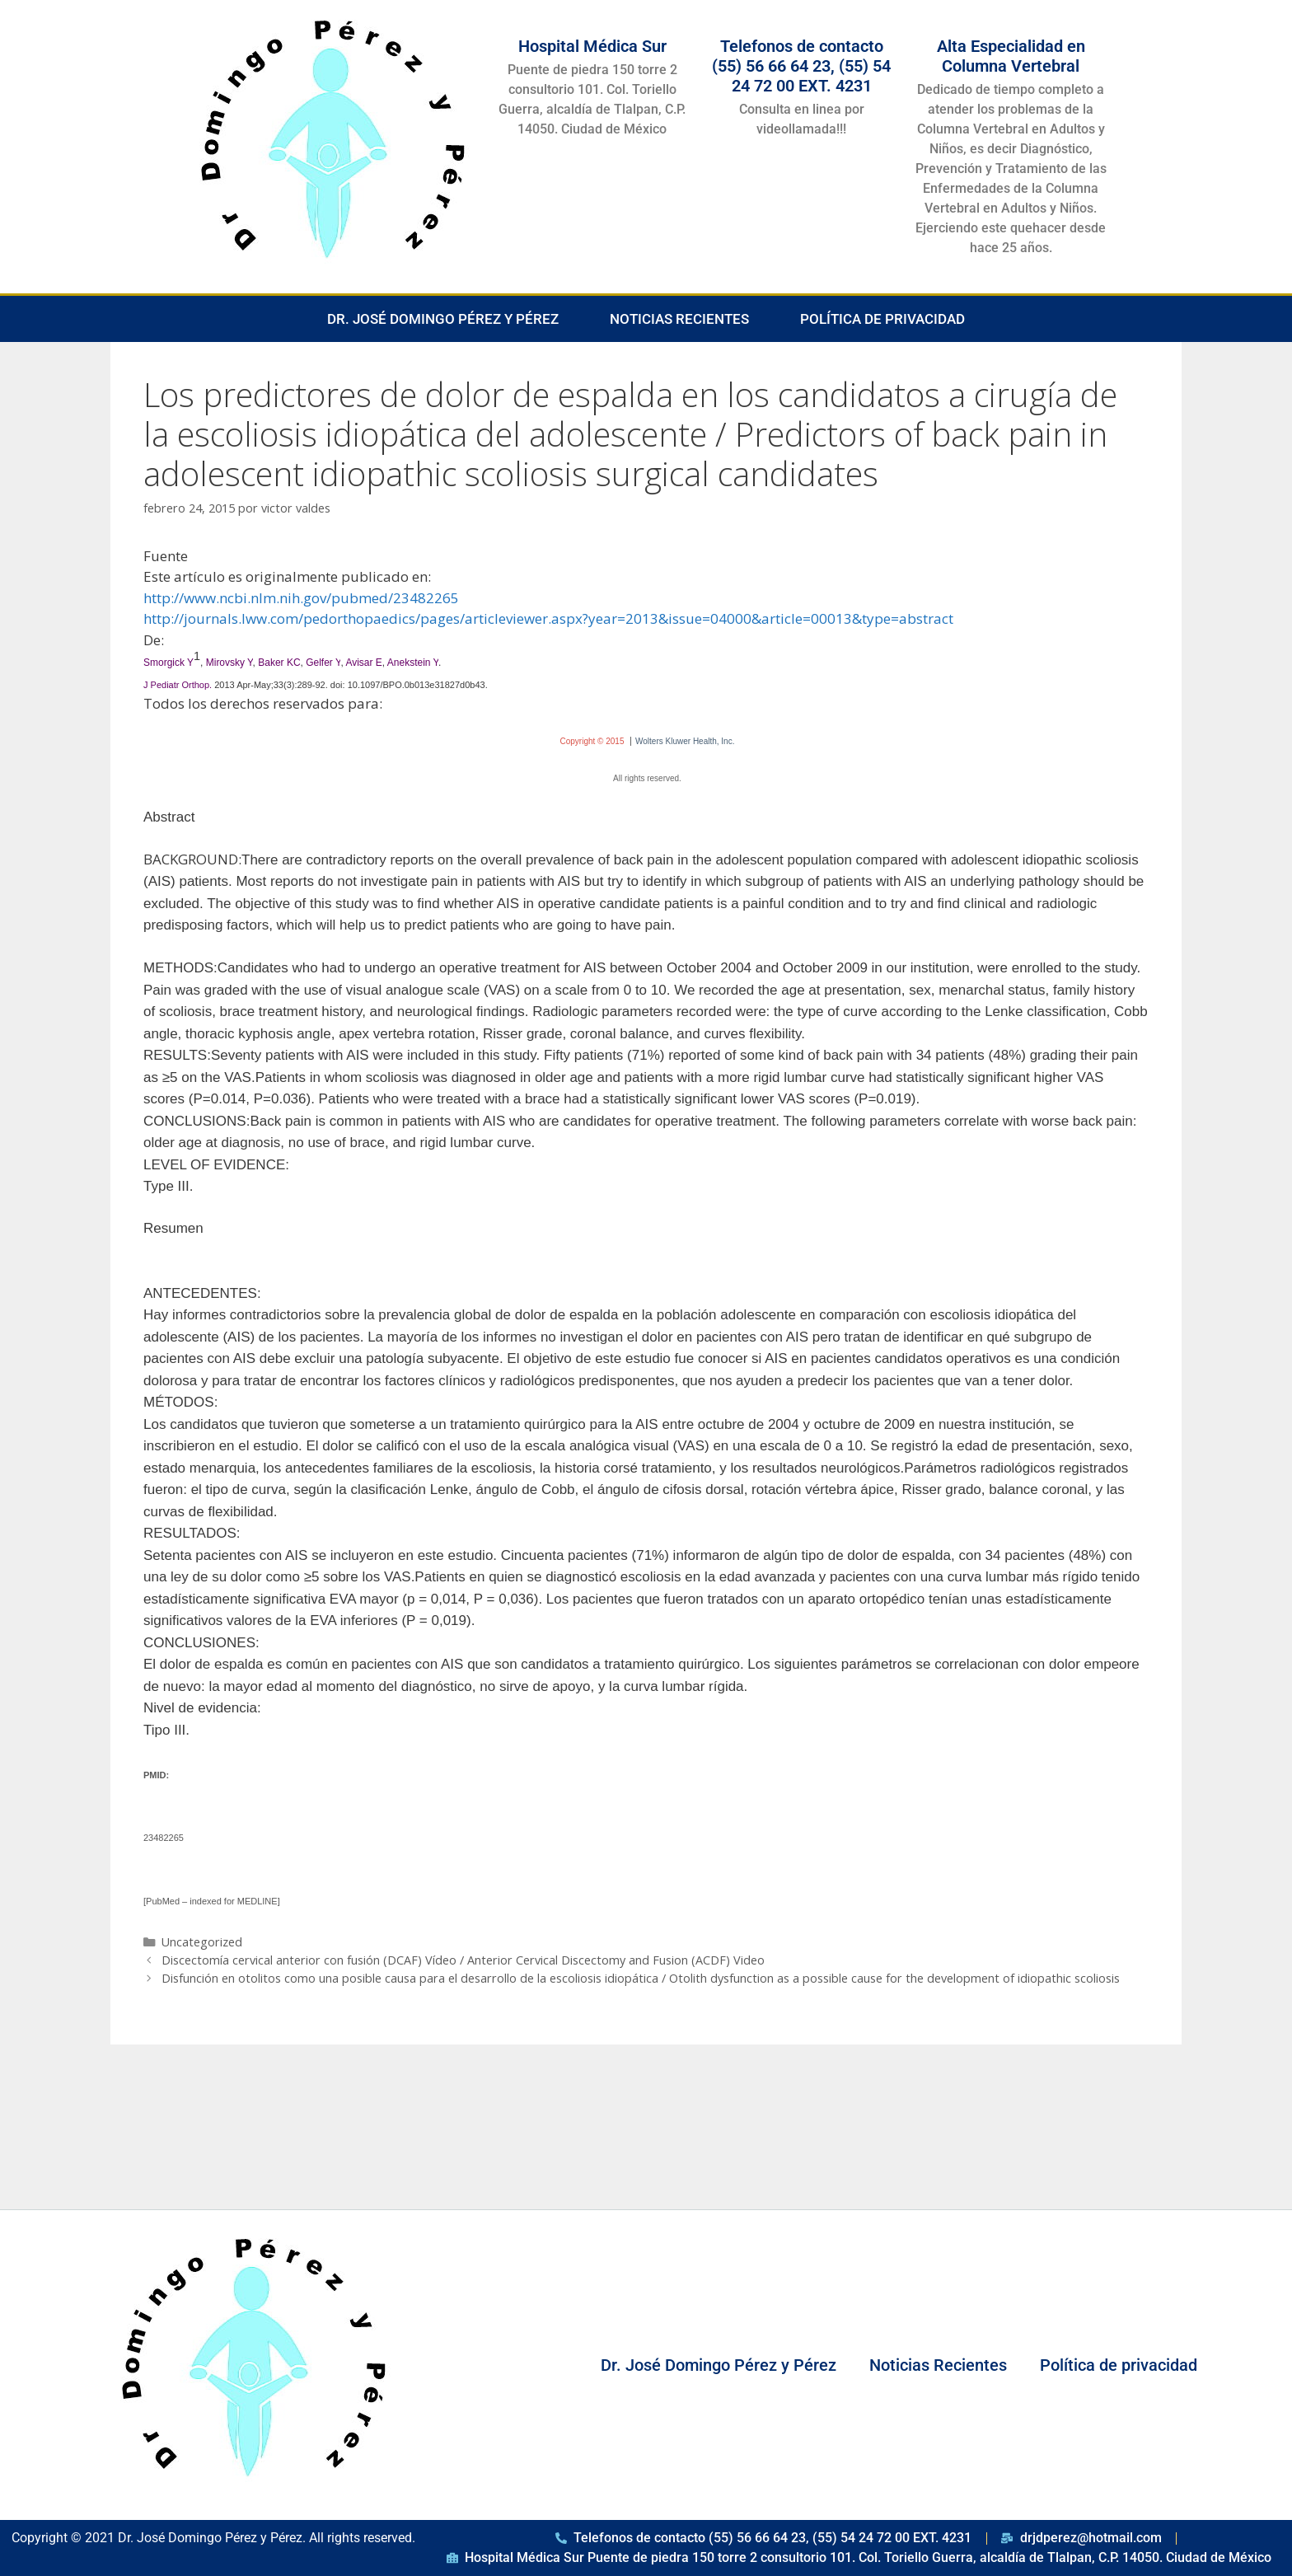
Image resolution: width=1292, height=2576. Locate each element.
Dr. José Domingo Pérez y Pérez (443, 319)
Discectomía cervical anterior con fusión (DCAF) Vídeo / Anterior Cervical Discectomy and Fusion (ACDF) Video (463, 1960)
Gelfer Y (323, 662)
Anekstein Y (412, 662)
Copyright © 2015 (592, 741)
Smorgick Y (168, 662)
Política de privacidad (882, 319)
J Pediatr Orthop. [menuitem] (177, 685)
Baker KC (279, 662)
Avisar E (363, 662)
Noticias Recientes (679, 319)
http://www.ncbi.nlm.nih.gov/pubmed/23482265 (301, 597)
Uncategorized (202, 1942)
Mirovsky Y (229, 662)
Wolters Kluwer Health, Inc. (684, 741)
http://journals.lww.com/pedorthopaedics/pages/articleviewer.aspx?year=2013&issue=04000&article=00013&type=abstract (548, 618)
